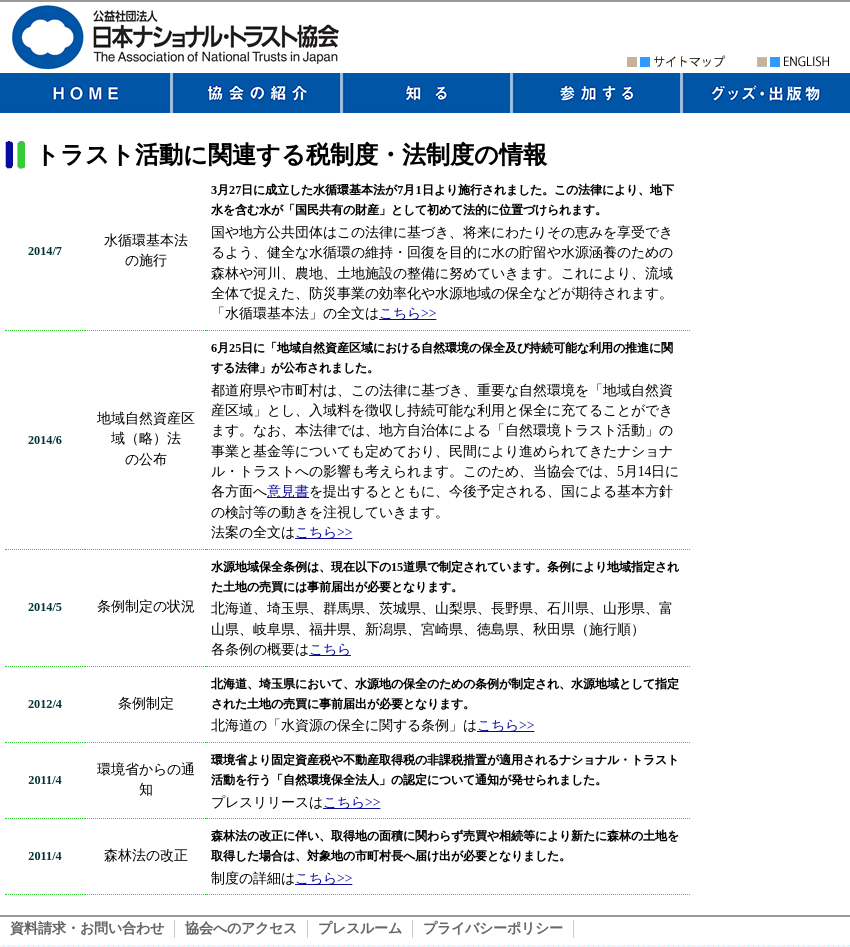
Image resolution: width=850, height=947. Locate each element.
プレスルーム (360, 928)
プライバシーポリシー (493, 928)
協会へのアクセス (241, 928)
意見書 (288, 491)
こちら (330, 649)
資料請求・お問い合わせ (87, 928)
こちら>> (407, 313)
